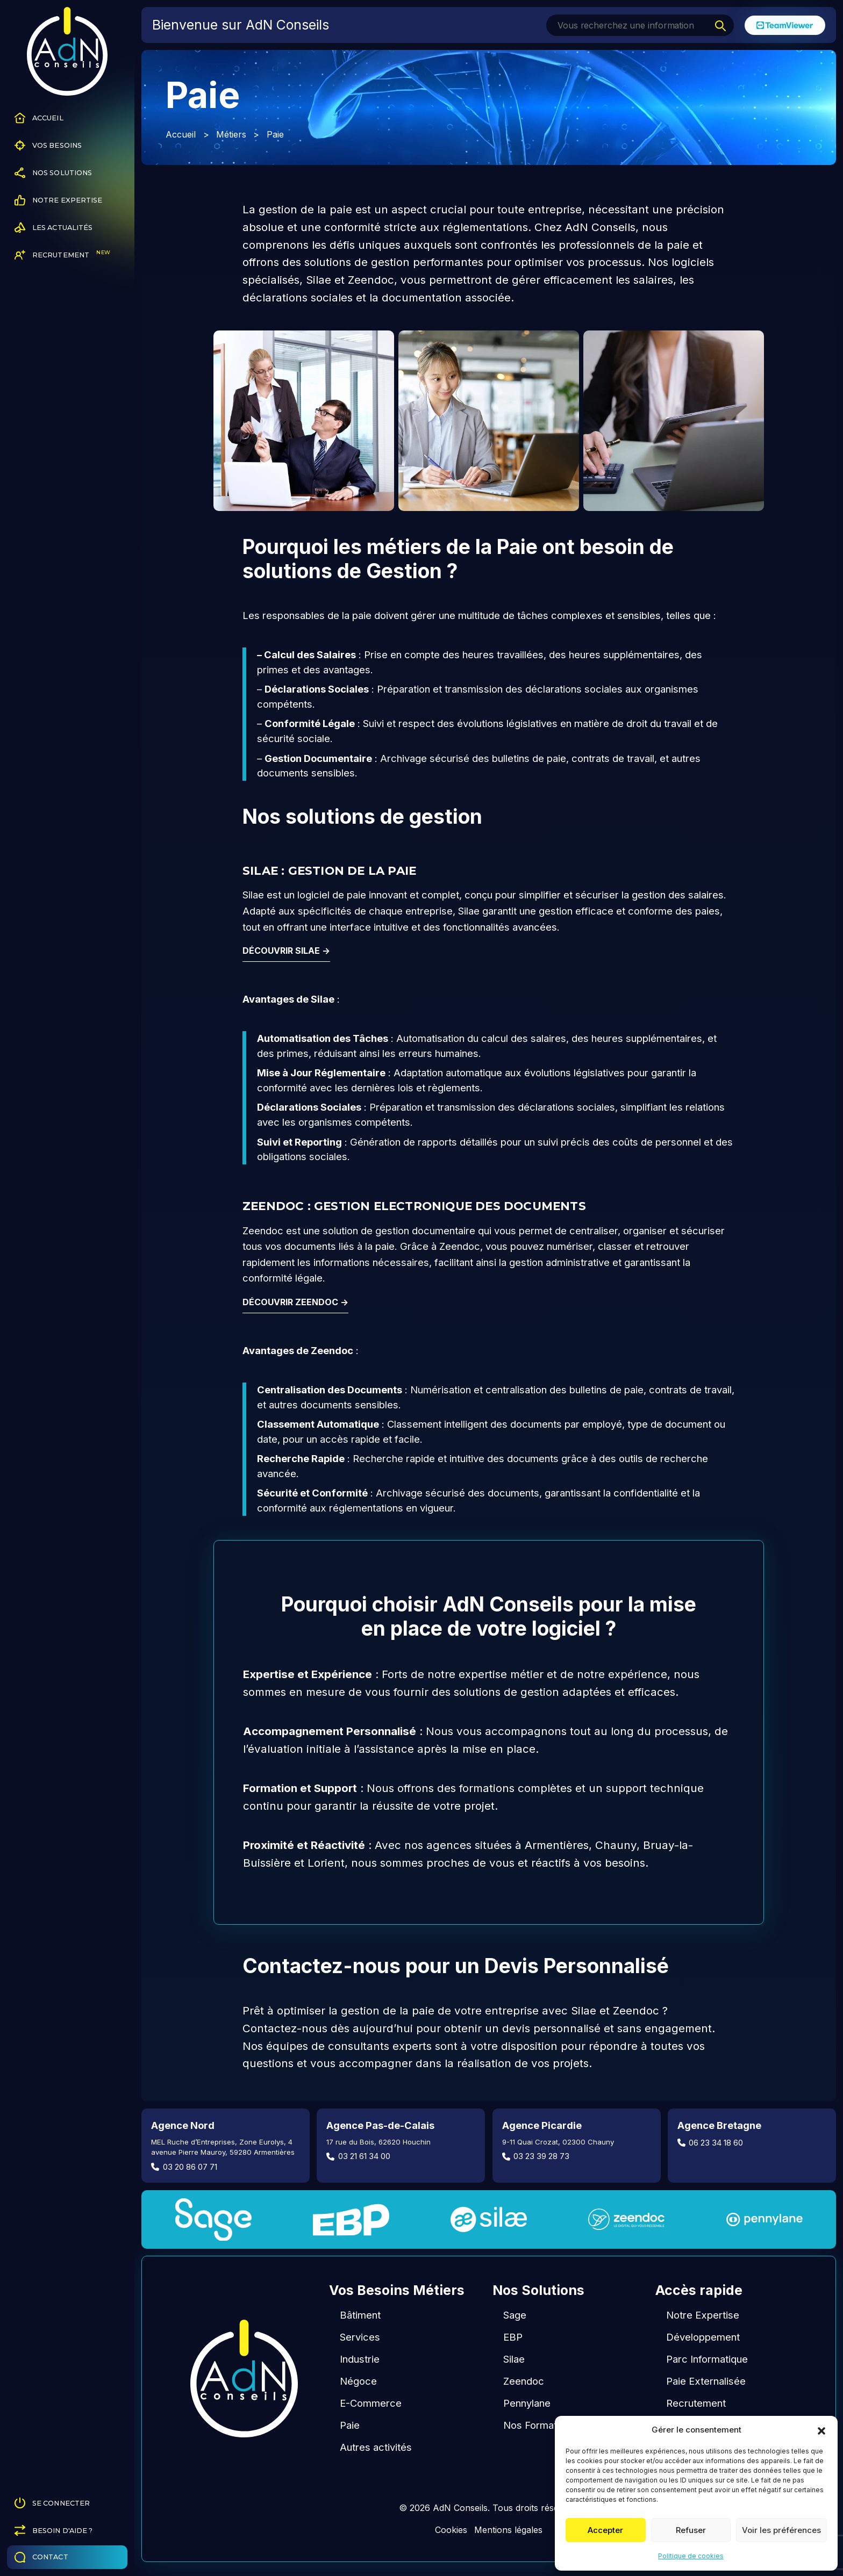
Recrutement (62, 255)
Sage (514, 2315)
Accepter (605, 2530)
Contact (41, 2557)
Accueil (39, 118)
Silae (514, 2359)
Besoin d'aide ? (54, 2530)
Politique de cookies (691, 2556)
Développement (703, 2337)
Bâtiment (360, 2315)
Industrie (360, 2359)
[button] (821, 2429)
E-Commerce (371, 2403)
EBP (513, 2337)
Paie (350, 2425)
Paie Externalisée (706, 2381)
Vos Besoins (48, 145)
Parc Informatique (707, 2359)
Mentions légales (508, 2529)
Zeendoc (523, 2381)
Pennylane (527, 2403)
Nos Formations (539, 2425)
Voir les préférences (781, 2530)
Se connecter (52, 2503)
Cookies (451, 2529)
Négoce (358, 2381)
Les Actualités (54, 227)
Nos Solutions (53, 172)
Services (360, 2337)
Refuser (691, 2530)
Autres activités (376, 2447)
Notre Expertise (59, 200)
